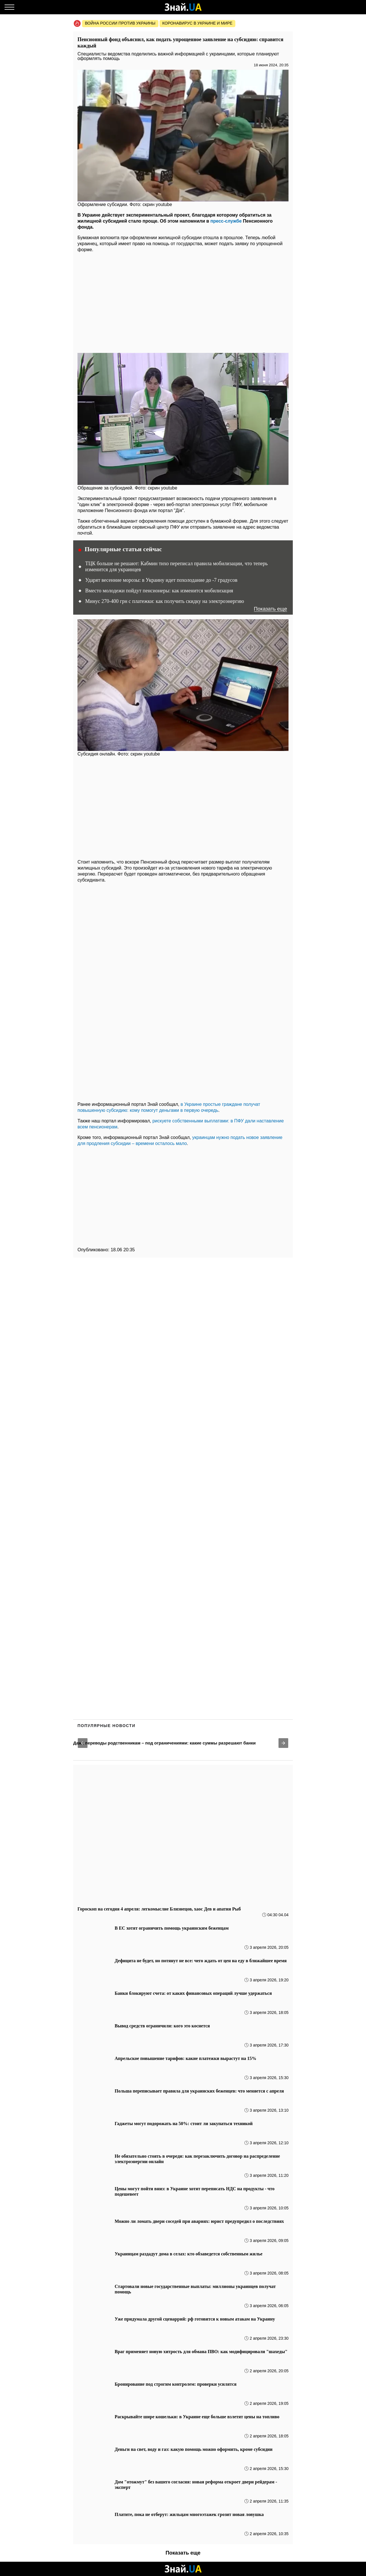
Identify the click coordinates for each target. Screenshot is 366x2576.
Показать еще (270, 609)
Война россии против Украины (120, 23)
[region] (183, 301)
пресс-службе (226, 221)
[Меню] (9, 7)
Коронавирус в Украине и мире (197, 23)
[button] (82, 1743)
